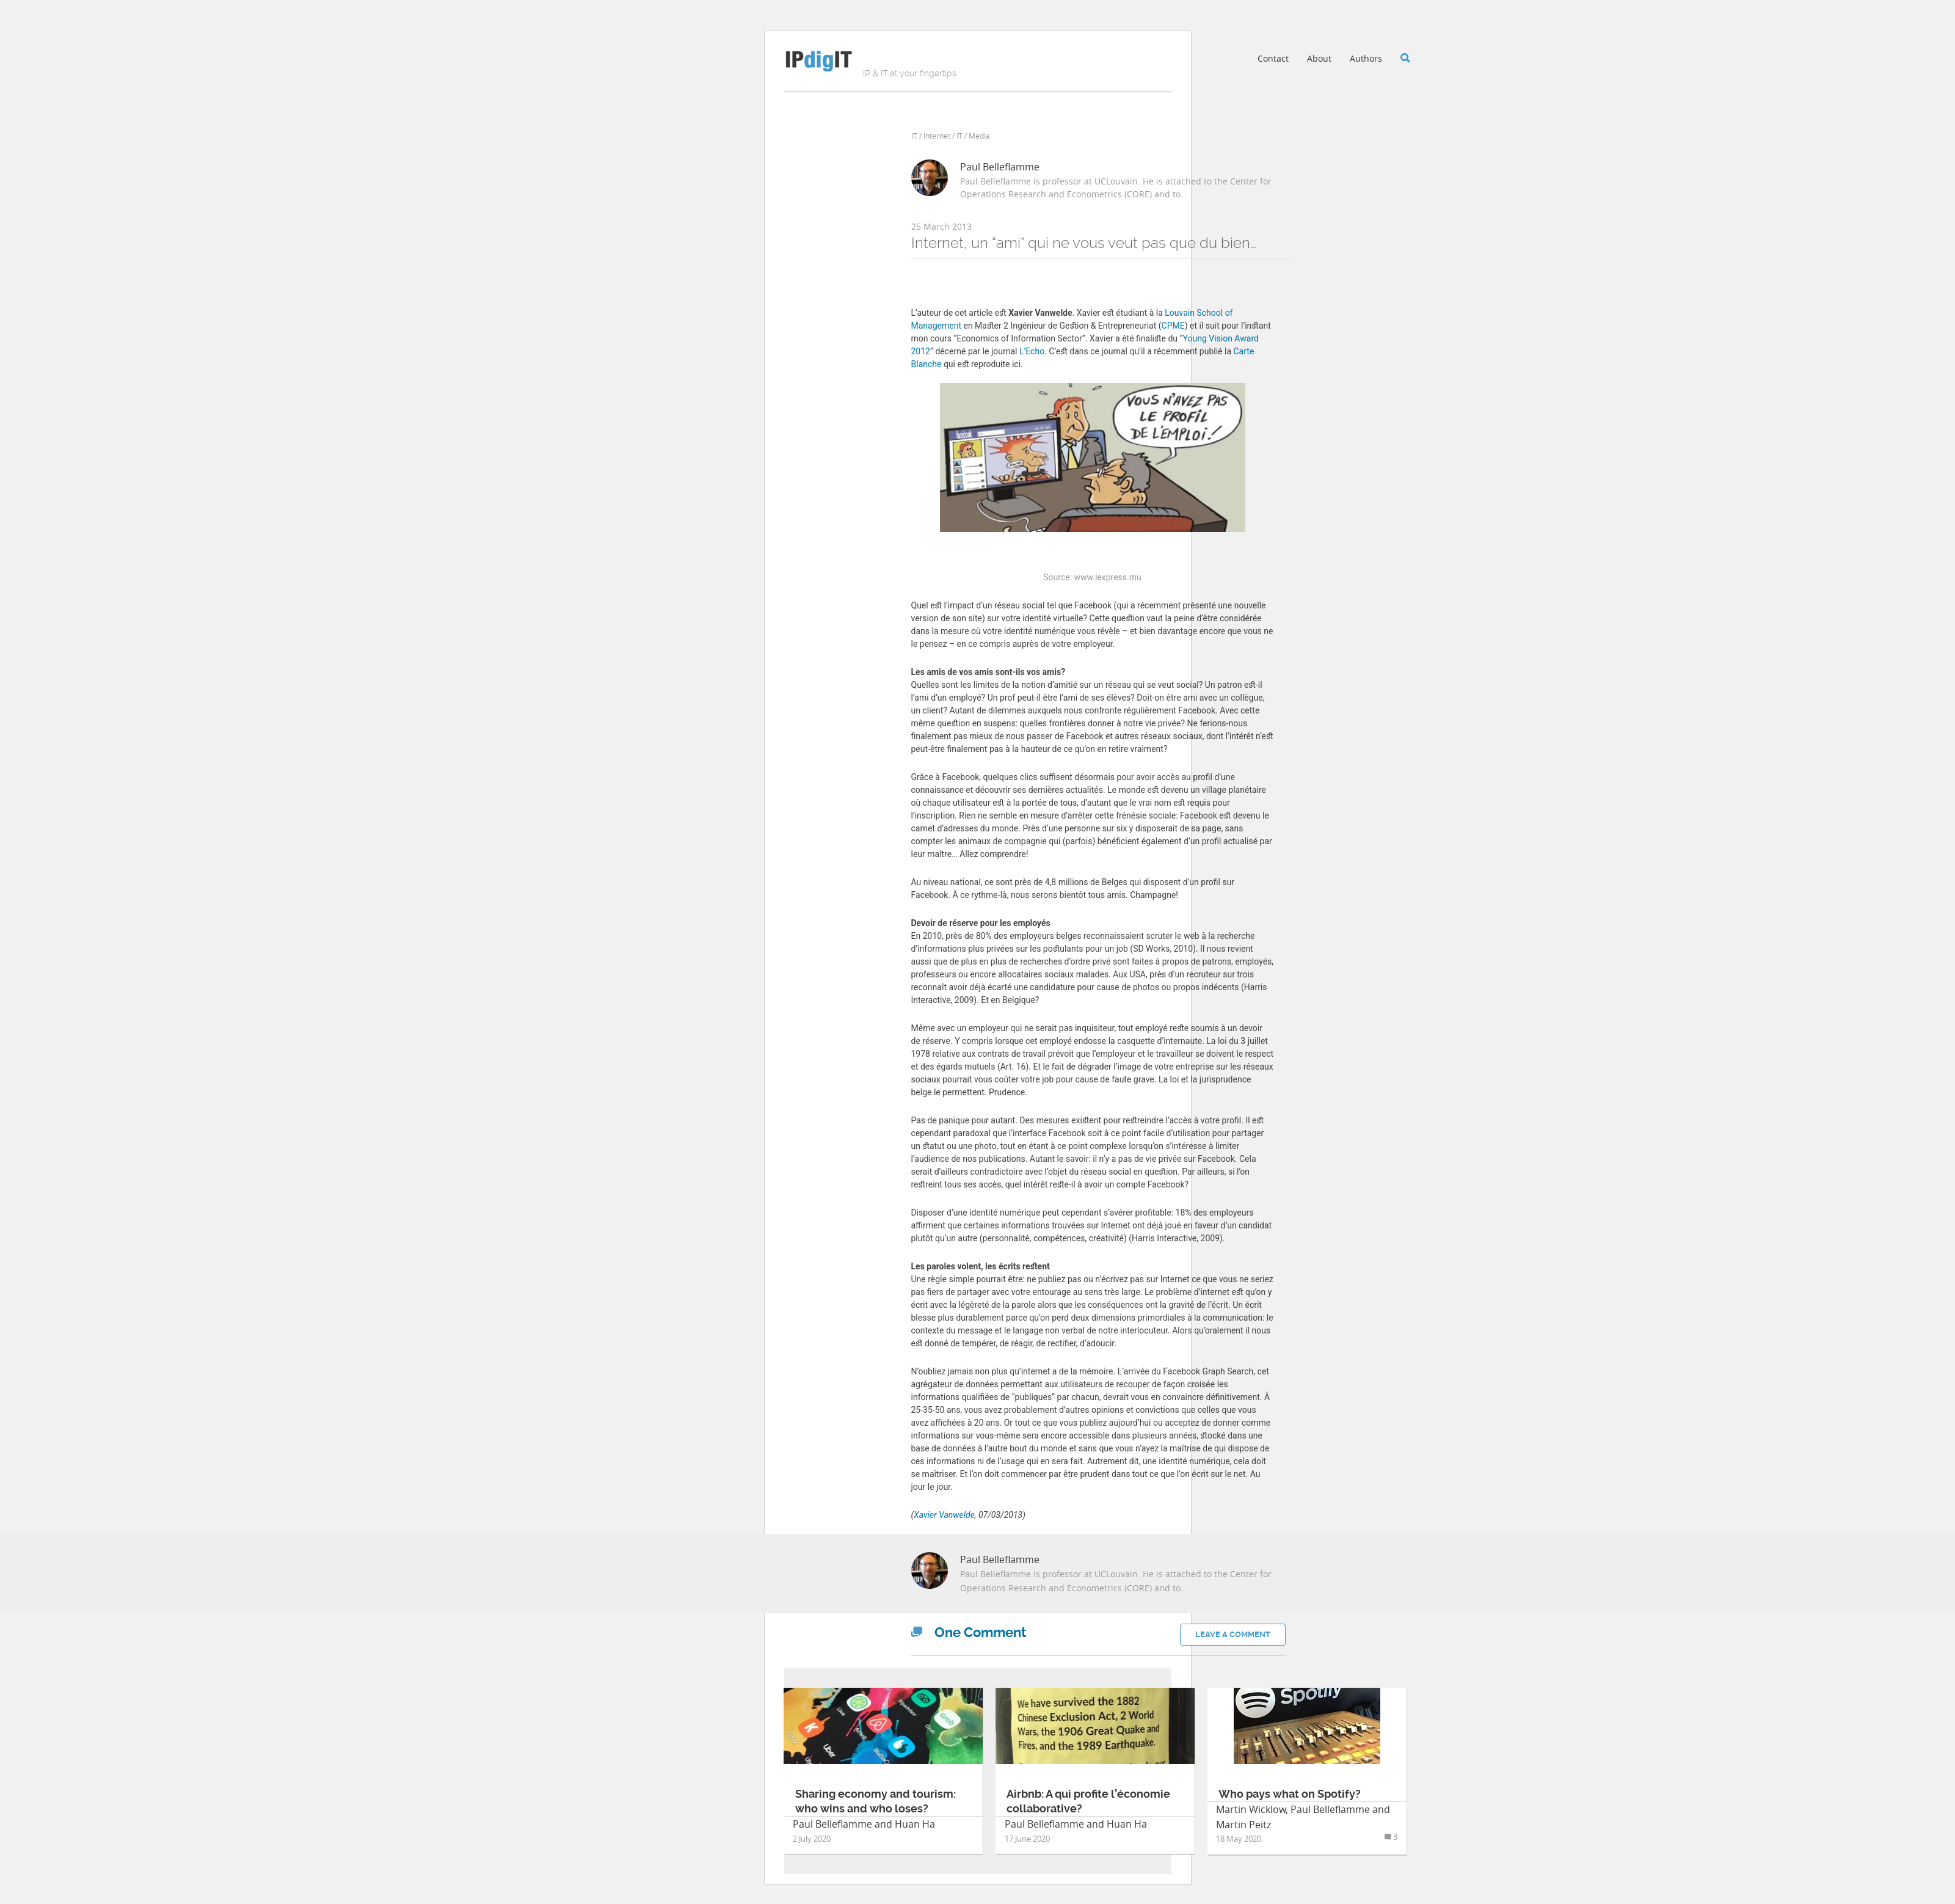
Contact (1273, 58)
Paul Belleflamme (999, 166)
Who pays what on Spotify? (1289, 1793)
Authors (1366, 58)
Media (979, 135)
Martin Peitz (1243, 1824)
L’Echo (1031, 351)
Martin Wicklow (1251, 1809)
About (1319, 58)
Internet (936, 135)
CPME (1173, 325)
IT (914, 135)
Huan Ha (915, 1824)
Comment (968, 1632)
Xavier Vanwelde (944, 1515)
